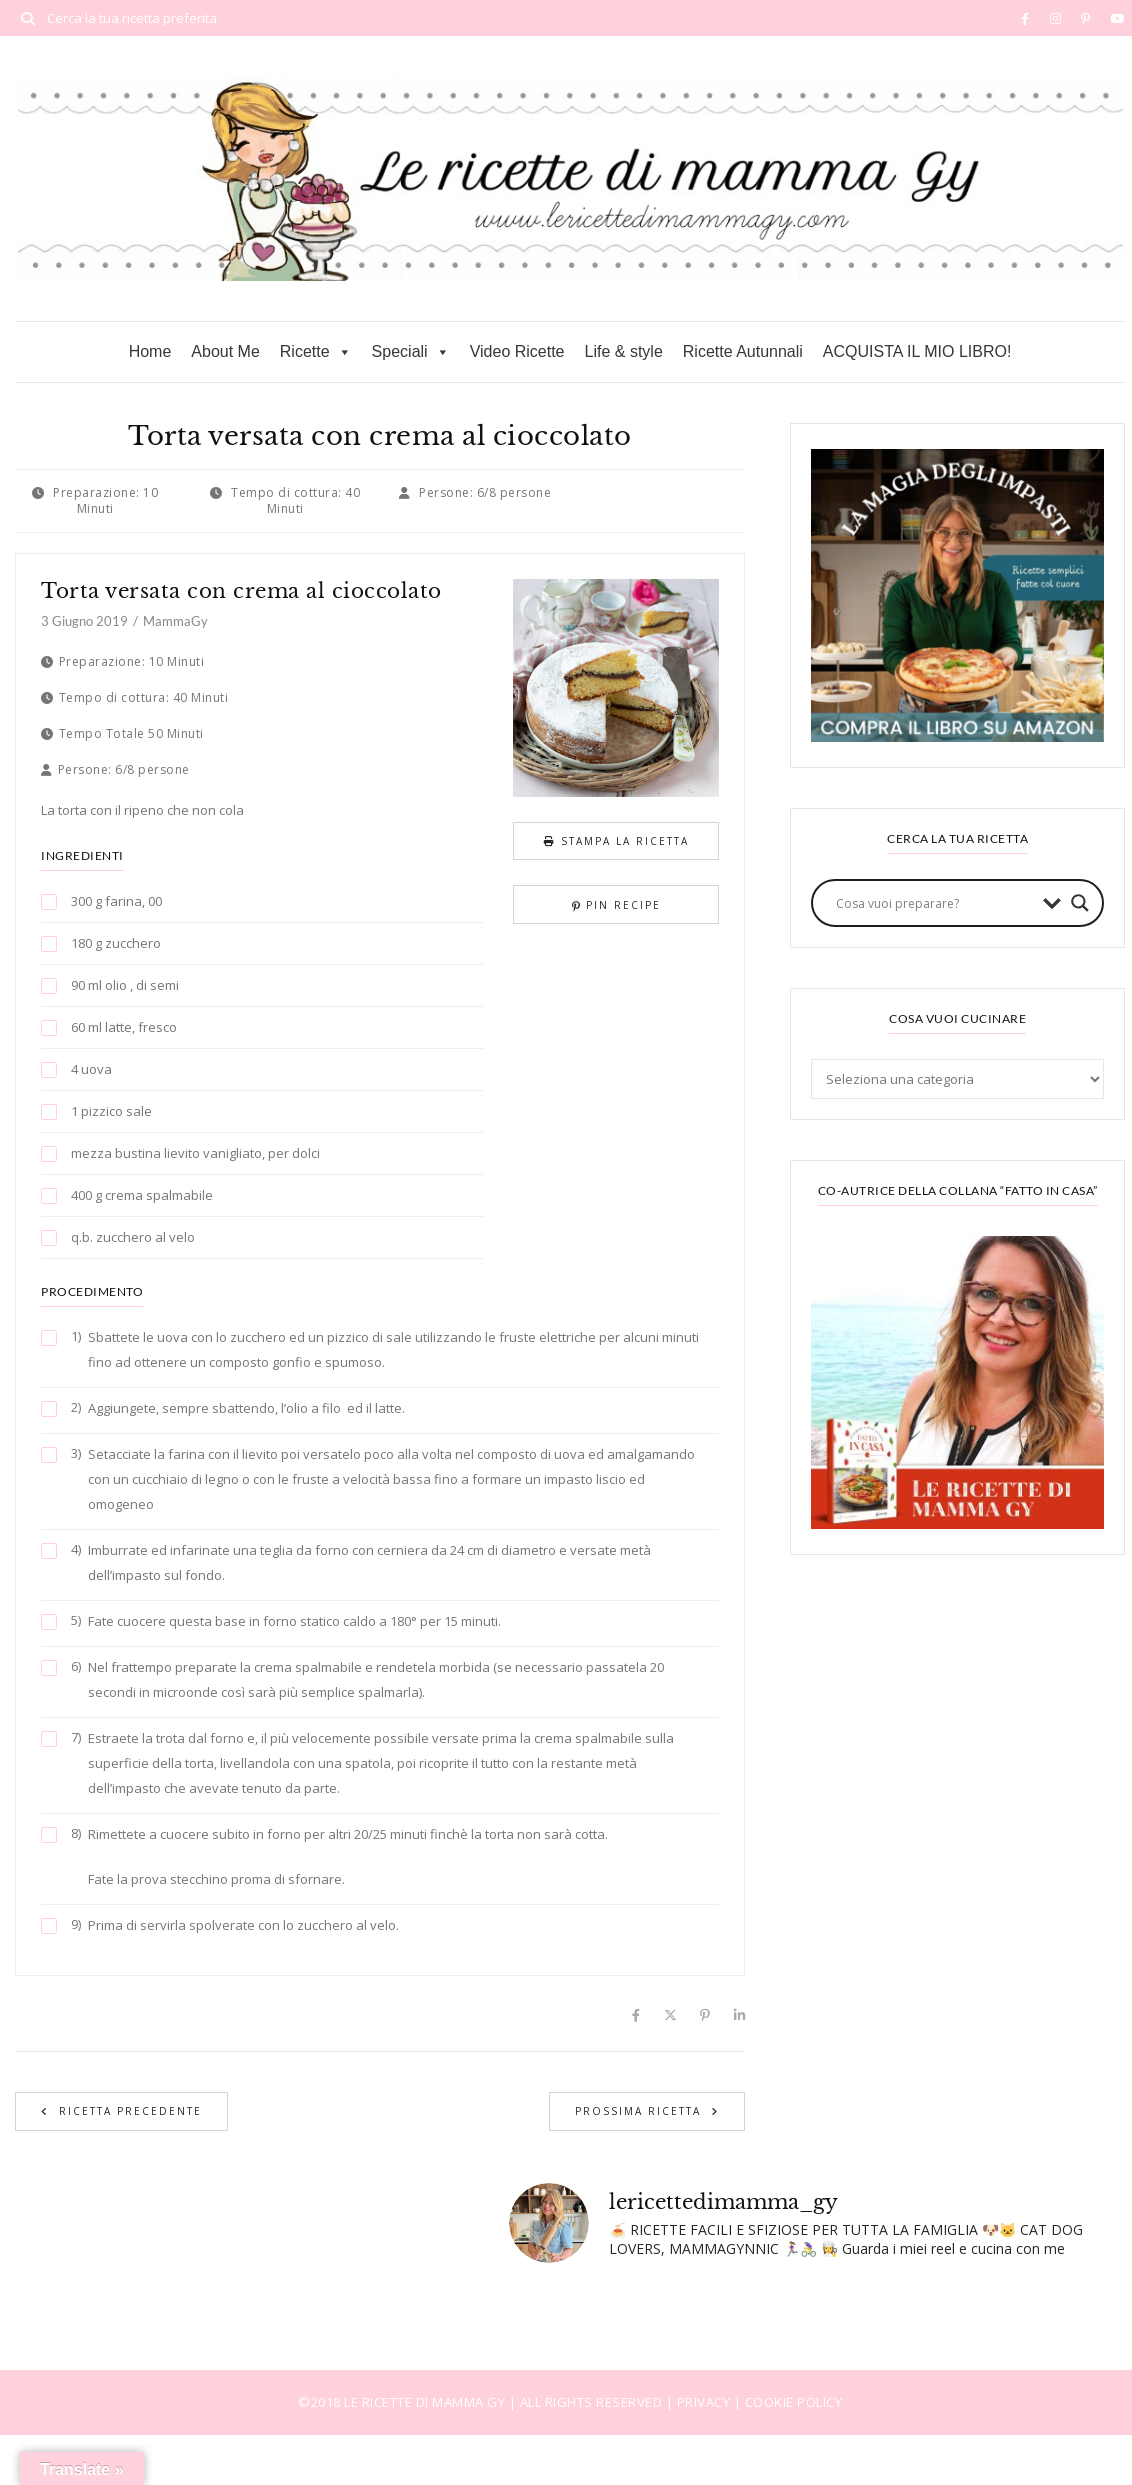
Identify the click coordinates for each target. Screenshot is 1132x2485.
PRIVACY (705, 2402)
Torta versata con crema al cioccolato (241, 591)
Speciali (411, 352)
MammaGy (175, 621)
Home (150, 351)
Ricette (316, 352)
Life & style (624, 351)
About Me (225, 351)
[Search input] (934, 903)
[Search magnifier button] (1080, 903)
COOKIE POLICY (794, 2402)
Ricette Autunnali (743, 351)
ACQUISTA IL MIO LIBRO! (917, 351)
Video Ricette (517, 351)
